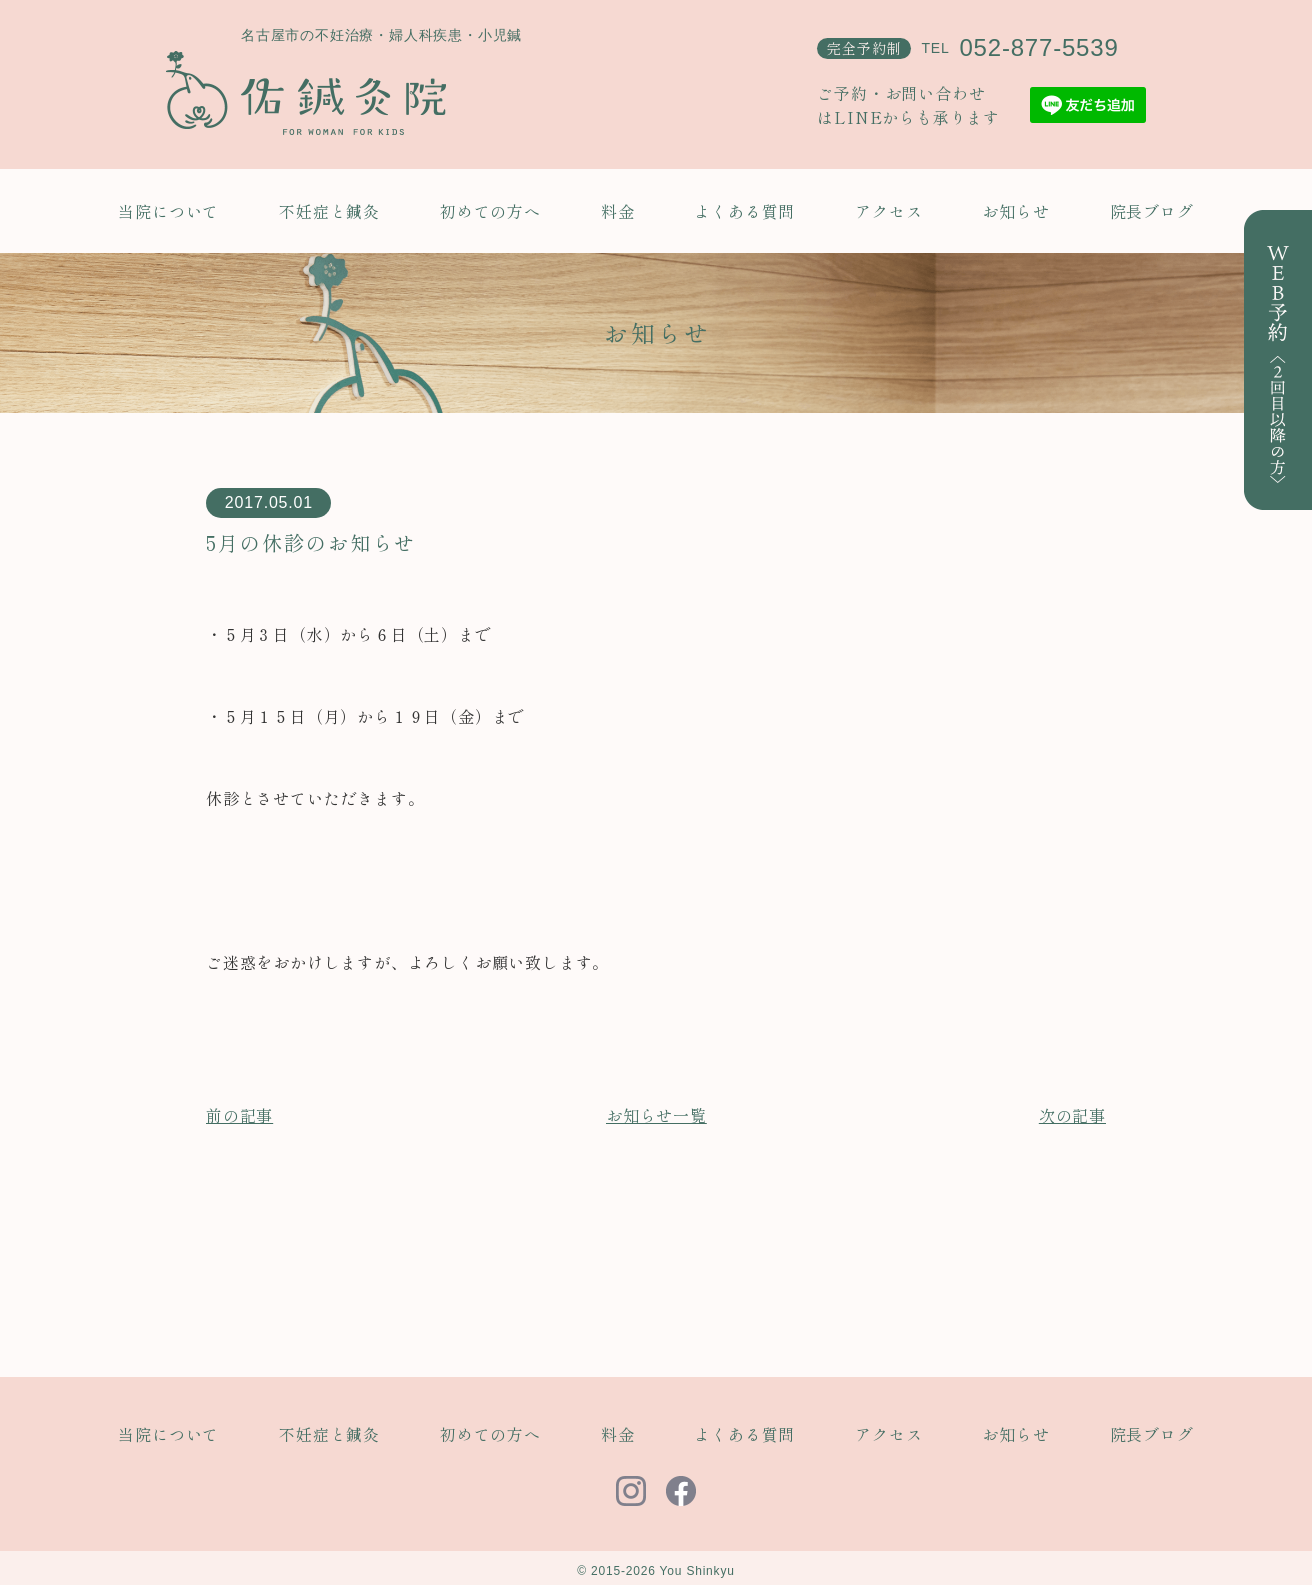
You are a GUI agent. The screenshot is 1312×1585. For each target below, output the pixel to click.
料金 (618, 211)
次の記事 (1072, 1115)
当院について (168, 211)
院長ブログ (1152, 211)
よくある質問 (744, 211)
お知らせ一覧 (656, 1115)
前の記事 (239, 1115)
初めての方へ (490, 211)
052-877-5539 (1038, 47)
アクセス (888, 211)
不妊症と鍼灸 (329, 211)
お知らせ (1015, 211)
